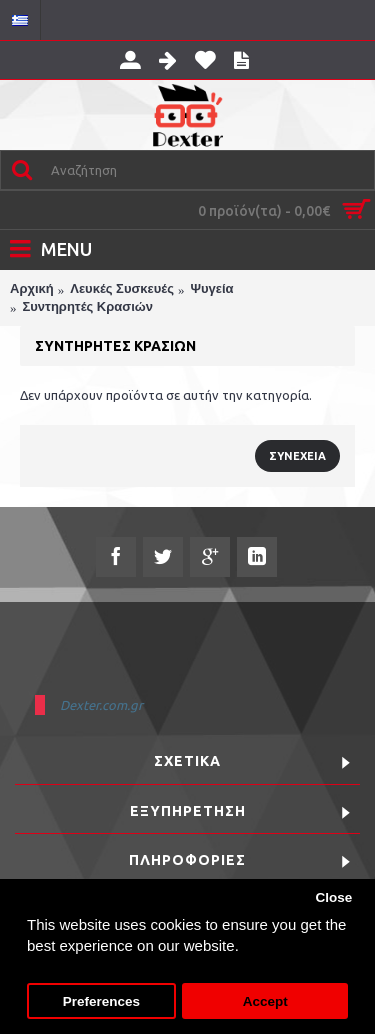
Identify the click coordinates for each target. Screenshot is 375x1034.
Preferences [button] (101, 1001)
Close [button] (333, 897)
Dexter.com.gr (101, 705)
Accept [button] (265, 1001)
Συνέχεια (297, 456)
